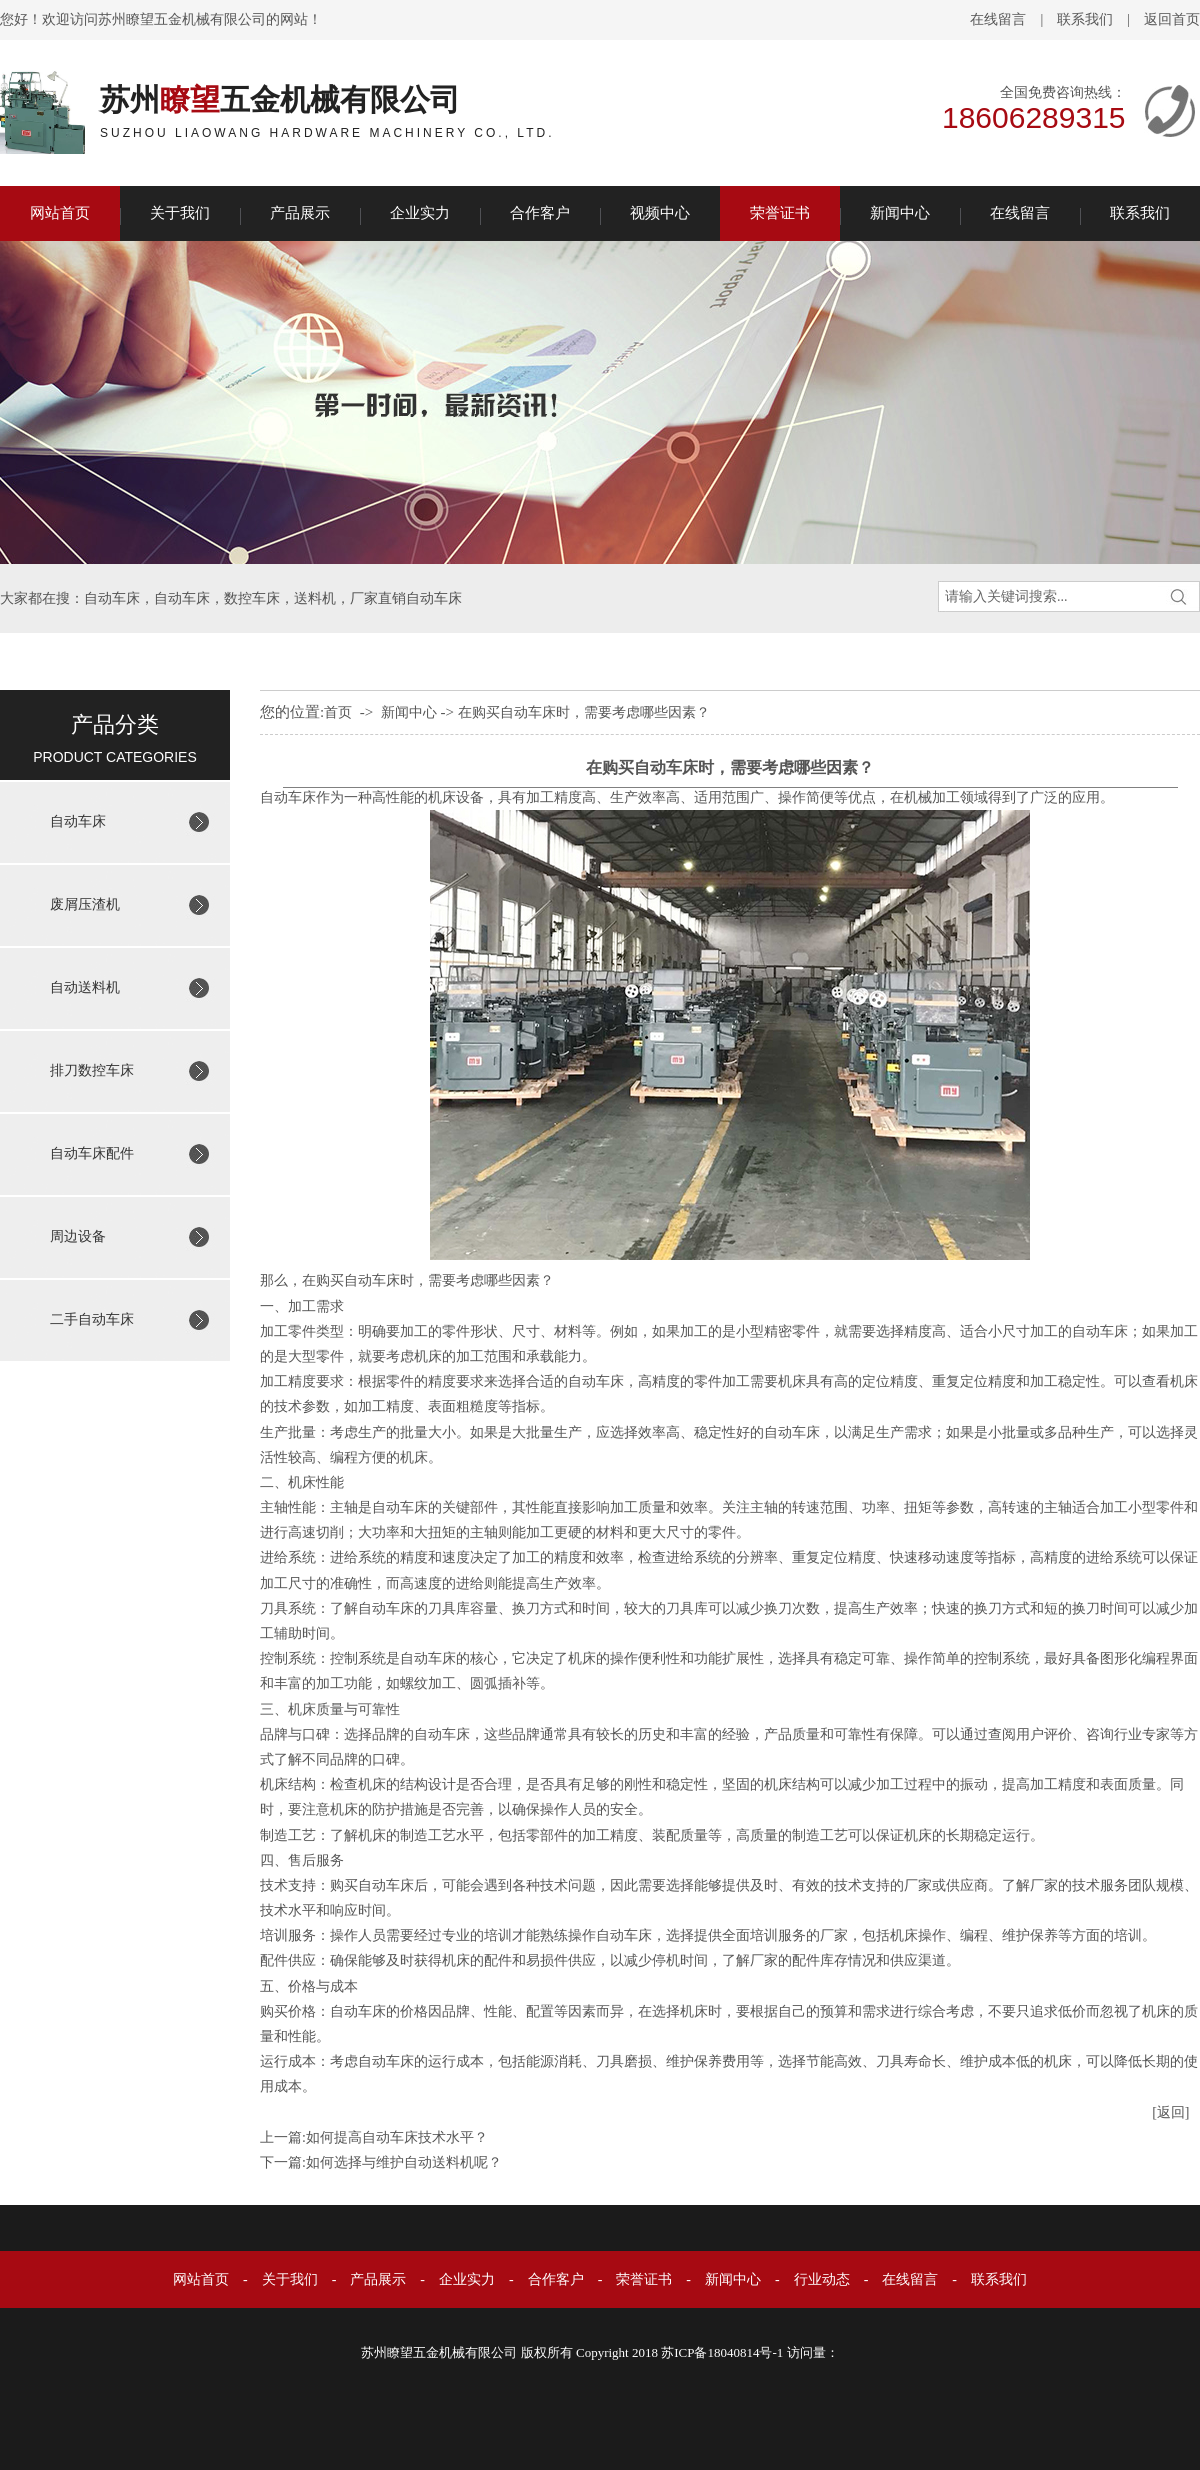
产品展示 (300, 213)
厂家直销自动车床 (406, 598)
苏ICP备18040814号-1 (722, 2352)
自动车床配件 (92, 1153)
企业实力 (420, 213)
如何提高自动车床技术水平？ (397, 2137)
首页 (338, 712)
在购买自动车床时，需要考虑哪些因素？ (584, 712)
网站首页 (60, 213)
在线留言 (998, 19)
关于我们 (180, 213)
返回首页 (1172, 19)
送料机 (315, 598)
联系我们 (1085, 19)
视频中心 (660, 213)
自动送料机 (85, 987)
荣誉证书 (780, 213)
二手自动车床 (92, 1319)
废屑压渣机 (85, 904)
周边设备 (78, 1236)
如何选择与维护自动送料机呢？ (404, 2162)
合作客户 (540, 213)
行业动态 (822, 2279)
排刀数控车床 (92, 1070)
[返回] (1170, 2112)
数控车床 (252, 598)
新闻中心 (900, 213)
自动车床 (112, 598)
